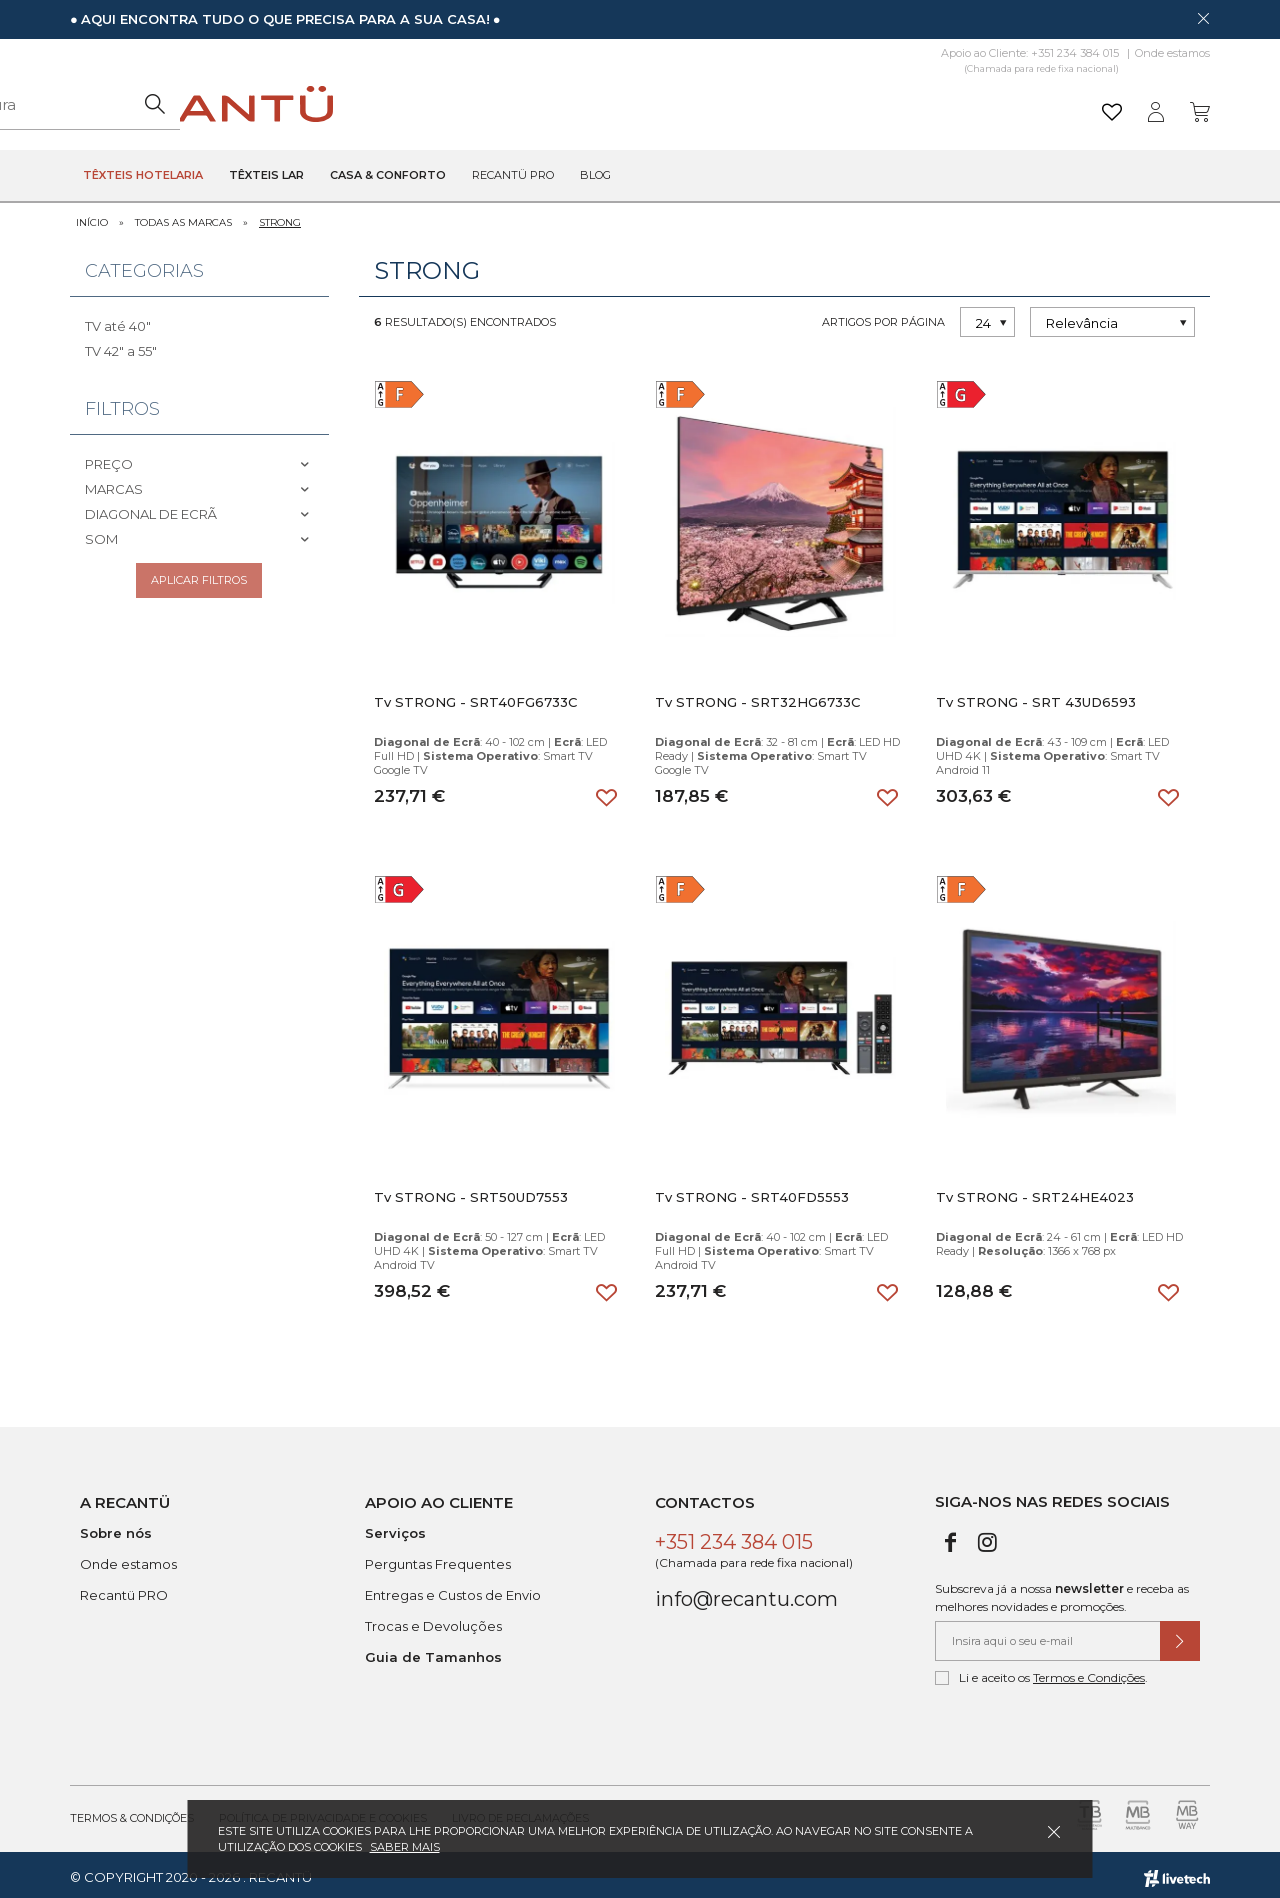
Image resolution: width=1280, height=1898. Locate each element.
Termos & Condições (132, 1813)
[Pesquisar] (794, 104)
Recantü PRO (124, 1590)
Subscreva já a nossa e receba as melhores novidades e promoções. (1062, 1592)
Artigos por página (883, 317)
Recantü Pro (513, 176)
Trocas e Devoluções (433, 1621)
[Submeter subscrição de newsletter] (1180, 1636)
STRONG (280, 217)
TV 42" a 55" (121, 346)
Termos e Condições (1089, 1672)
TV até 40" (118, 321)
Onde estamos (1172, 53)
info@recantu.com (746, 1594)
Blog (595, 176)
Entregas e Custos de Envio (453, 1590)
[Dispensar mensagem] (1203, 18)
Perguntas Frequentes (438, 1559)
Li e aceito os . (1041, 1673)
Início (92, 217)
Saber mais (405, 1847)
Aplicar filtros (199, 580)
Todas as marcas (183, 217)
